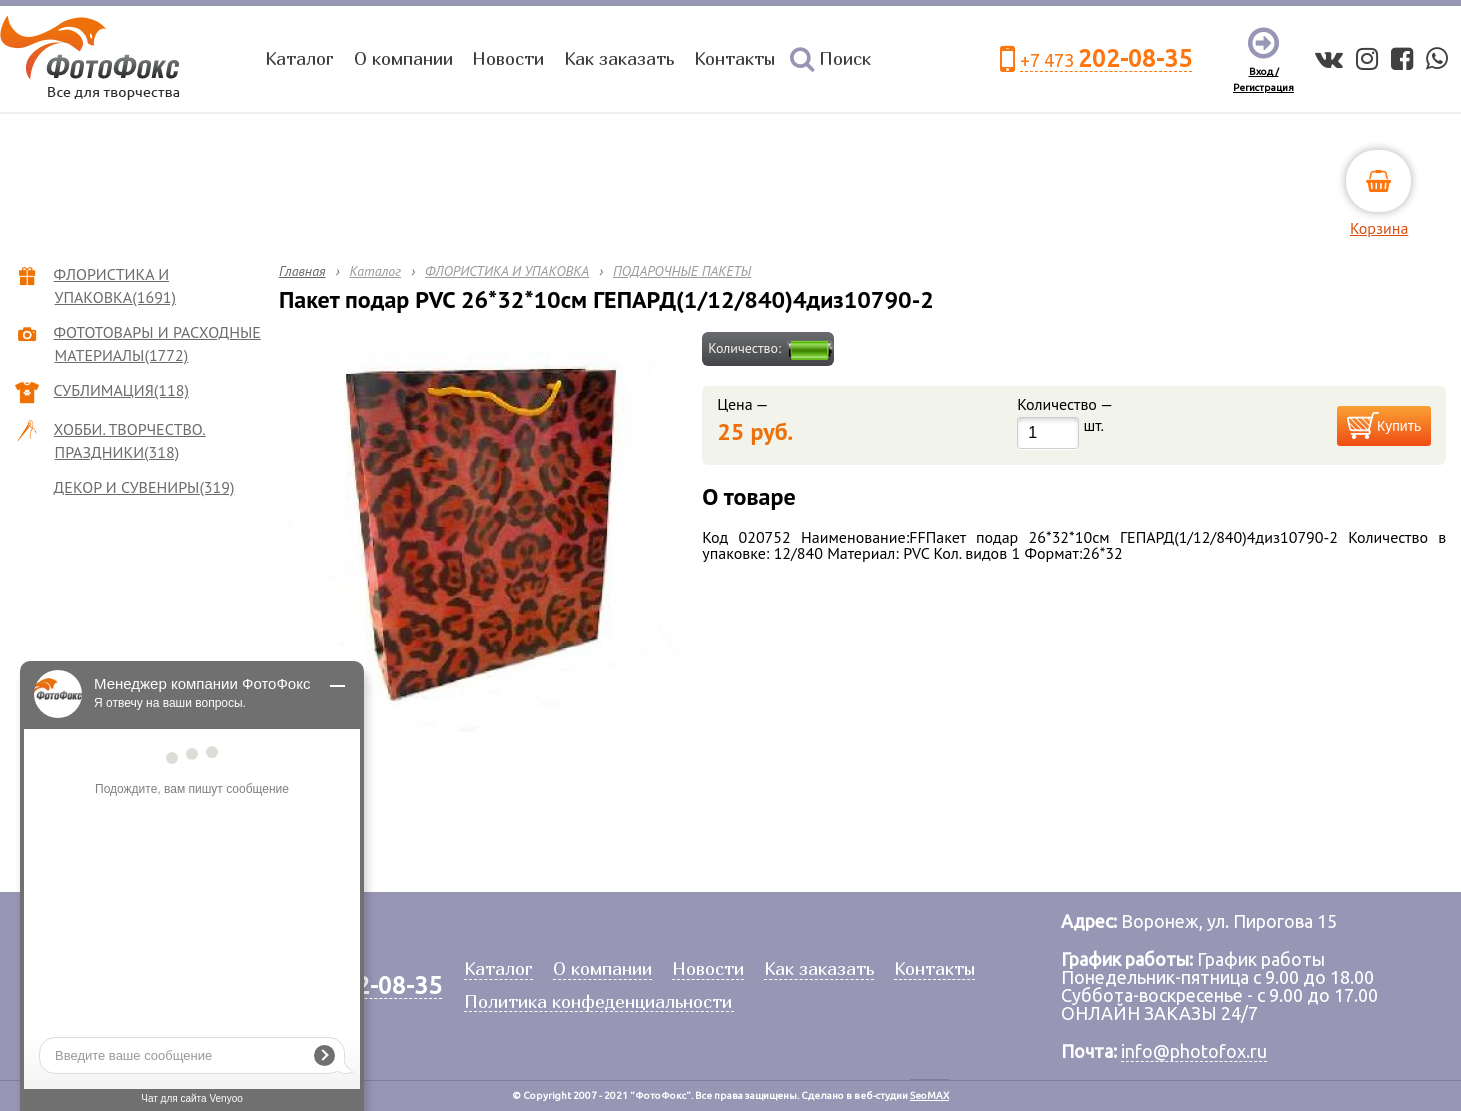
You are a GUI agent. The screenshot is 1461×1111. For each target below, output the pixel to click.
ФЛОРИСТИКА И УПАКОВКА (507, 271)
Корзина (1379, 228)
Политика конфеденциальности (598, 1002)
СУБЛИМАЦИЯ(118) (122, 390)
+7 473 (1106, 59)
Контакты (734, 58)
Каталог (299, 58)
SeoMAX (929, 1095)
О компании (403, 58)
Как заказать (619, 58)
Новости (508, 58)
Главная (302, 271)
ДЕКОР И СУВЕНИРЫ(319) (145, 487)
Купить (1399, 426)
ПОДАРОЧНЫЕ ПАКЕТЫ (682, 271)
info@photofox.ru (1194, 1051)
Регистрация (1263, 87)
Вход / (1264, 71)
